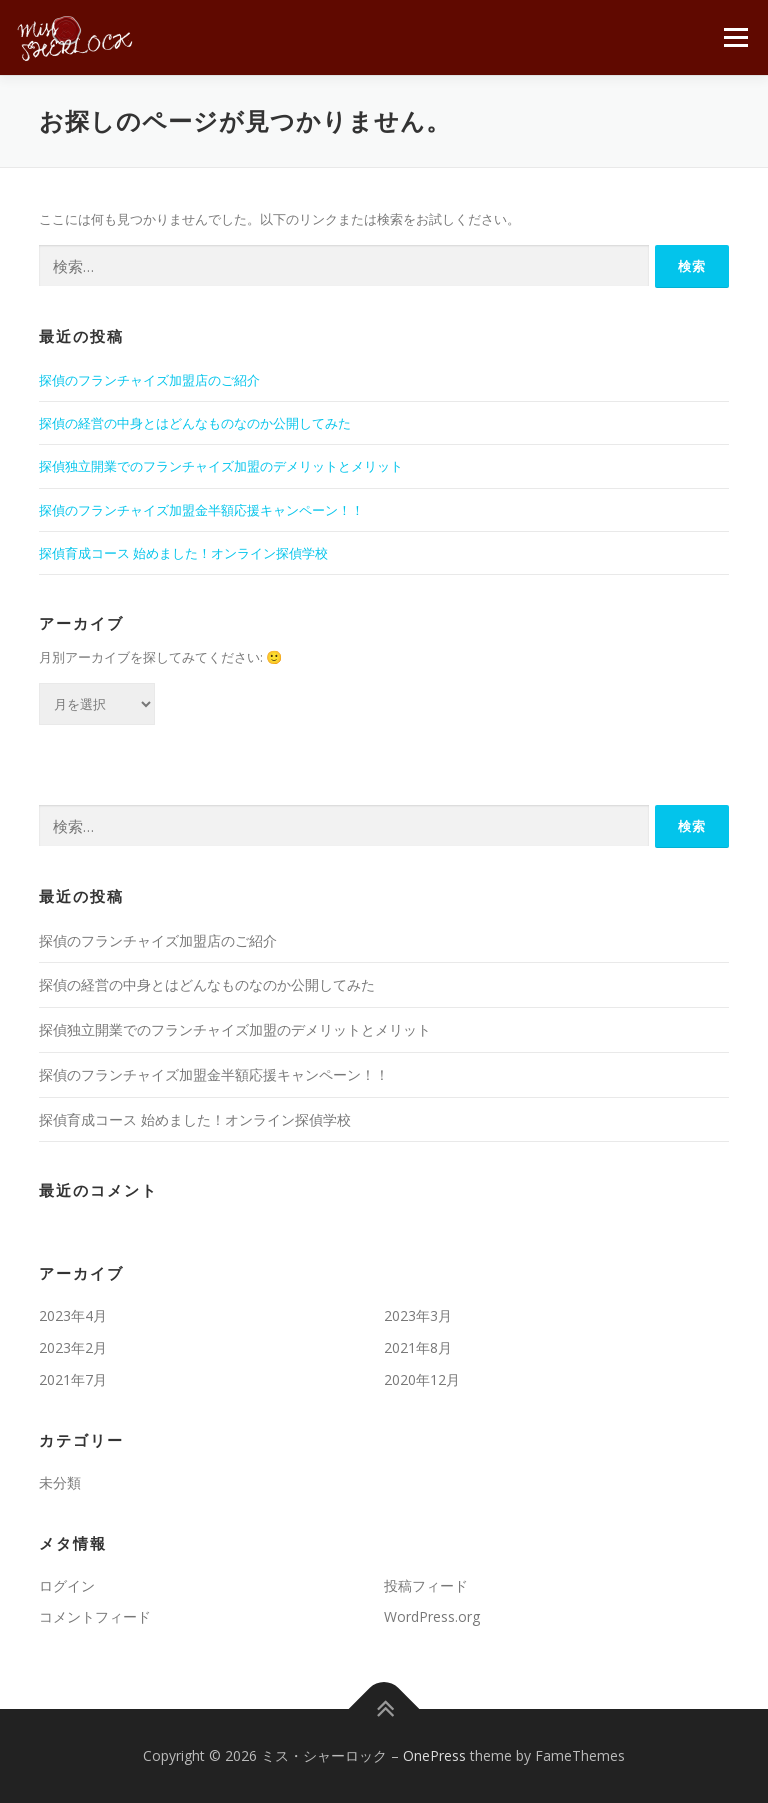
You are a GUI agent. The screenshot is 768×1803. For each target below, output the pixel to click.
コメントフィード (95, 1616)
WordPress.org (432, 1616)
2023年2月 (73, 1347)
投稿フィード (426, 1585)
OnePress (434, 1755)
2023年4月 (73, 1315)
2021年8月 (418, 1347)
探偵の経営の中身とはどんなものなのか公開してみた (195, 423)
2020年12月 (422, 1379)
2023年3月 (418, 1315)
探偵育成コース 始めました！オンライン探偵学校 (183, 553)
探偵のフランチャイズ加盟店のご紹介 (149, 380)
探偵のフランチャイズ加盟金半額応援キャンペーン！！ (201, 510)
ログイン (67, 1585)
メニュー (735, 37)
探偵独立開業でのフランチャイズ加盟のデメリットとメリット (221, 466)
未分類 (60, 1482)
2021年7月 (73, 1379)
